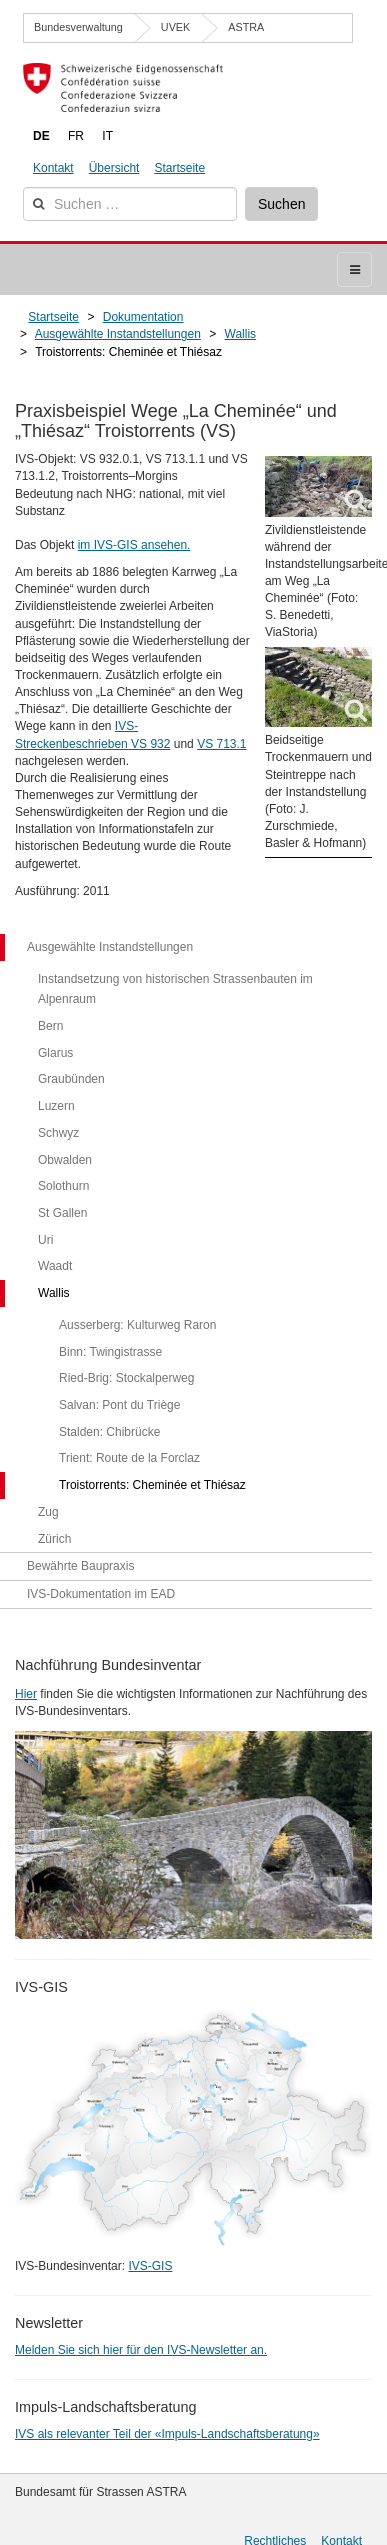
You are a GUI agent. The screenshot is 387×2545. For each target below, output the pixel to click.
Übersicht (114, 168)
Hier (26, 1694)
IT (107, 136)
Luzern (56, 1106)
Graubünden (71, 1079)
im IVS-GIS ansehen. (134, 545)
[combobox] (130, 204)
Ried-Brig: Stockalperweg (126, 1378)
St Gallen (62, 1213)
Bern (50, 1026)
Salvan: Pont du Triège (119, 1405)
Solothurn (63, 1186)
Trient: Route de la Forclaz (129, 1458)
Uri (45, 1240)
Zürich (54, 1539)
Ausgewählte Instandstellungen (110, 947)
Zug (48, 1512)
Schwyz (58, 1133)
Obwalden (65, 1160)
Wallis (54, 1293)
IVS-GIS (150, 2266)
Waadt (55, 1266)
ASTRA (246, 27)
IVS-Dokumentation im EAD (101, 1594)
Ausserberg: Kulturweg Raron (137, 1325)
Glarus (55, 1053)
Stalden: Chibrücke (109, 1432)
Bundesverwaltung (78, 27)
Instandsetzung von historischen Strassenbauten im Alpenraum (175, 989)
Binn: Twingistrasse (110, 1352)
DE (41, 136)
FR (76, 136)
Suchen (281, 204)
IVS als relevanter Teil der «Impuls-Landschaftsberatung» (167, 2434)
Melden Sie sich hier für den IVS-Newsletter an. (141, 2350)
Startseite (179, 168)
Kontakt (53, 168)
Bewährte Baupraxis (80, 1566)
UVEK (175, 27)
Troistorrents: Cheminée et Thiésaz (152, 1485)
